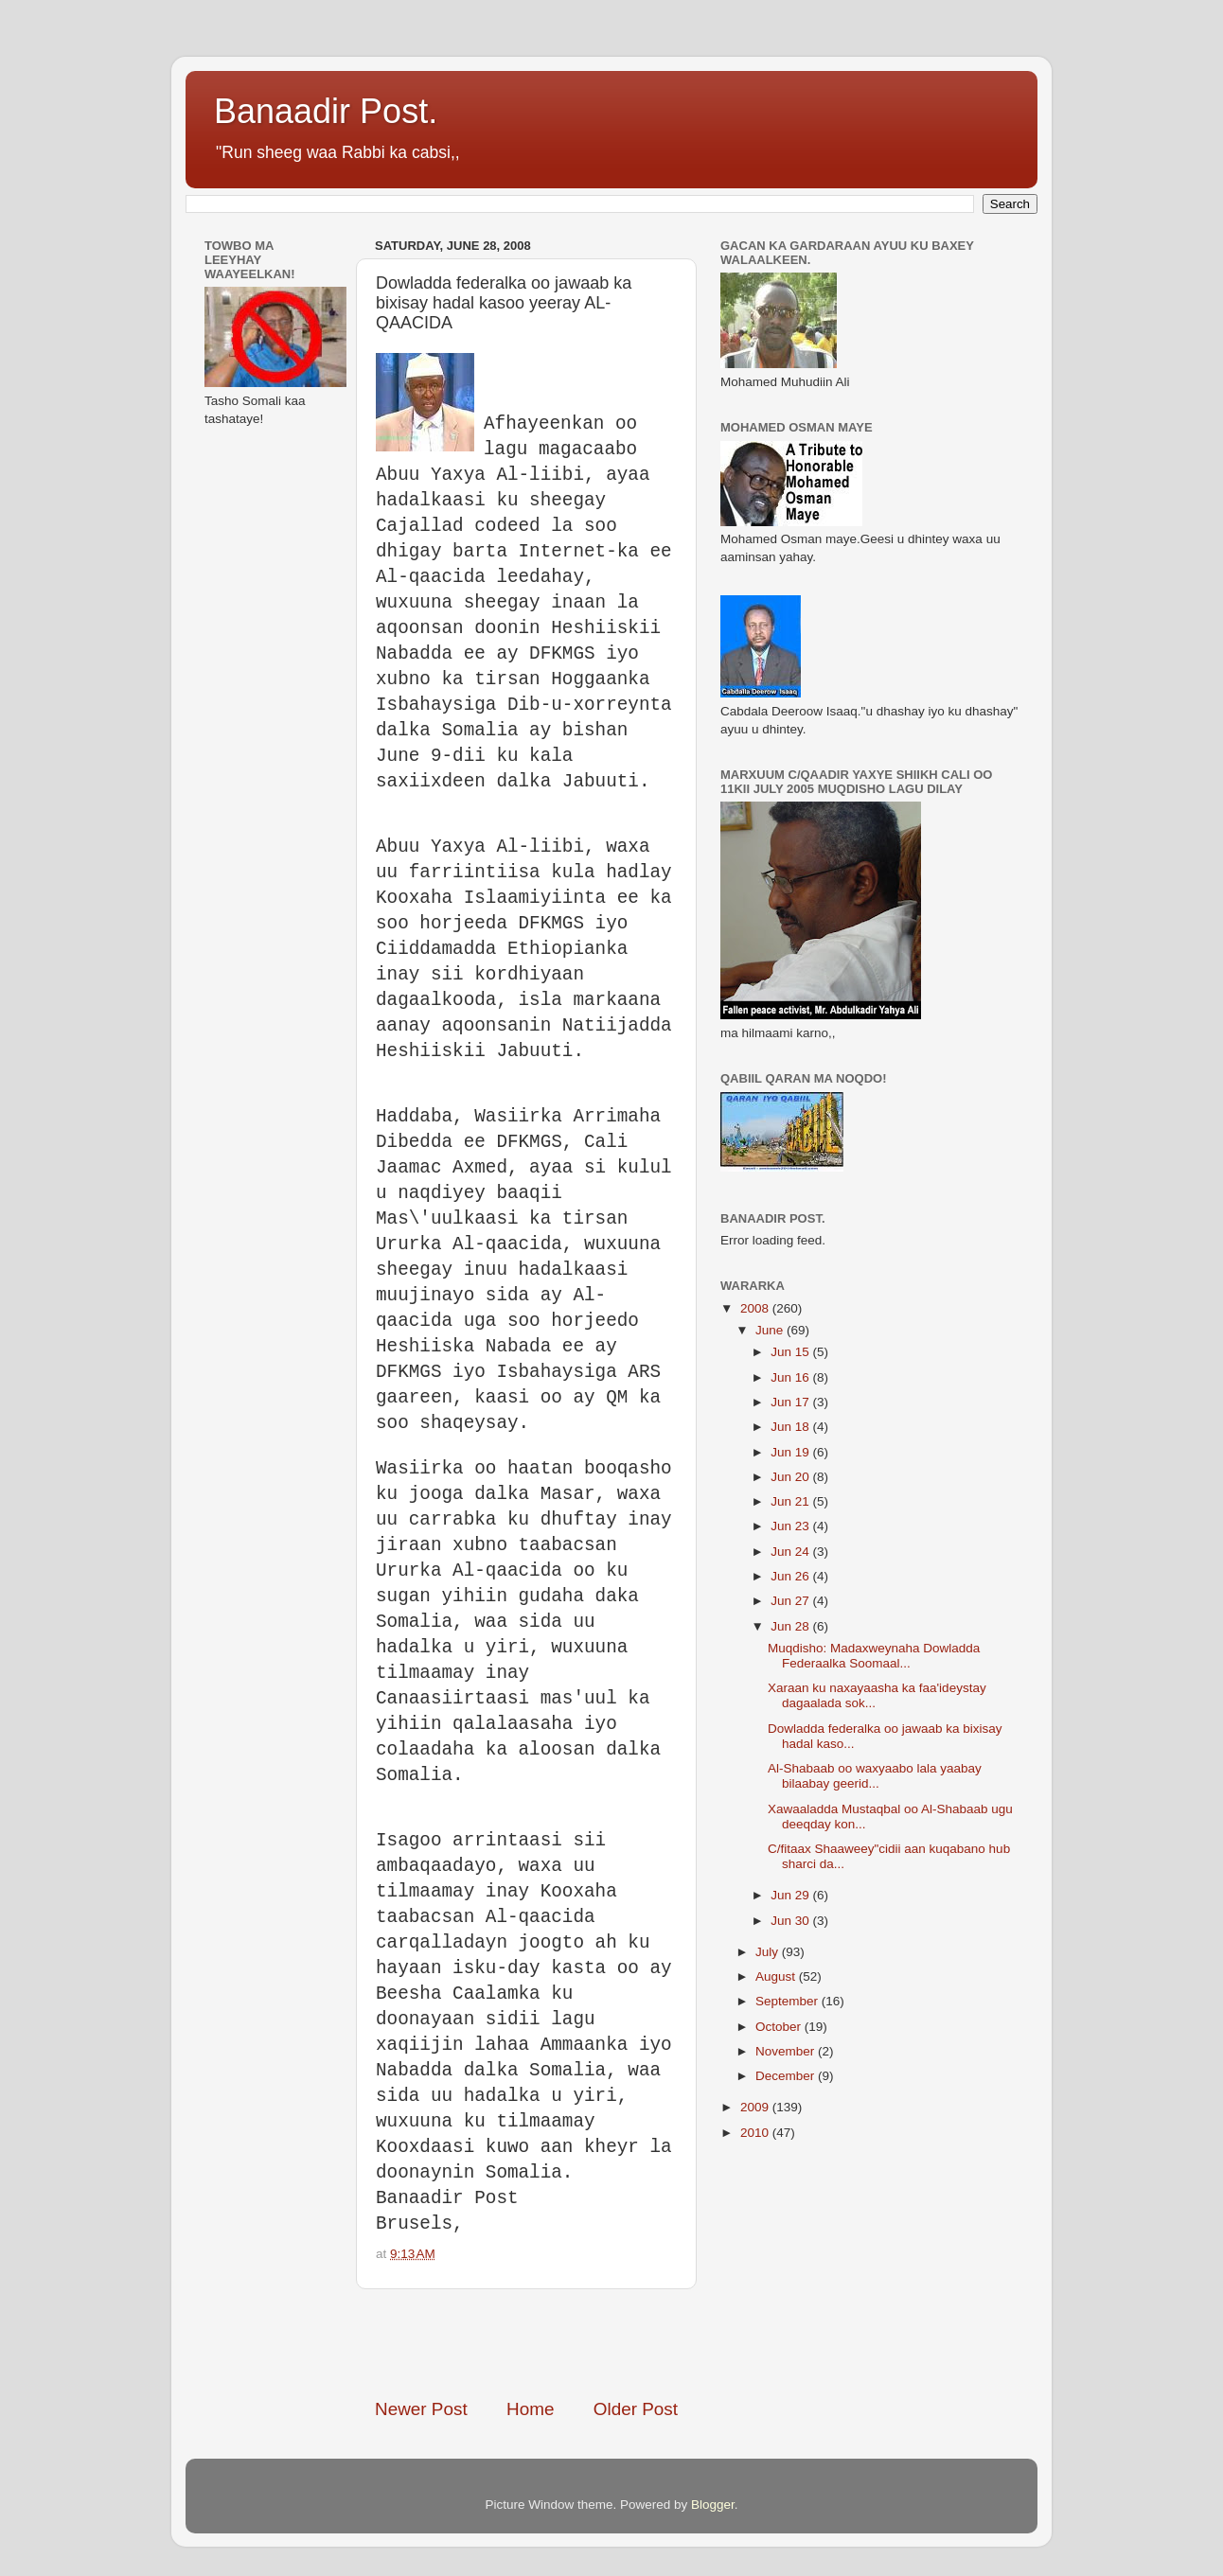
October (780, 2027)
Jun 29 (791, 1895)
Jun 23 (791, 1526)
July (768, 1952)
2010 (756, 2133)
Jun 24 (791, 1551)
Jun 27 (791, 1601)
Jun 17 (791, 1402)
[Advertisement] (596, 2343)
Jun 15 (791, 1352)
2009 (756, 2107)
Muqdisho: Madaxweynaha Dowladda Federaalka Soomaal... (874, 1655)
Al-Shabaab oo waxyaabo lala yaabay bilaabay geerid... (875, 1776)
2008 (756, 1308)
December (786, 2076)
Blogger (713, 2504)
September (788, 2001)
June (771, 1330)
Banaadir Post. (325, 111)
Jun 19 (791, 1452)
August (777, 1976)
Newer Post (421, 2409)
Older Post (636, 2409)
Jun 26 (791, 1576)
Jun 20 (791, 1477)
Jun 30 (791, 1921)
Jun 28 (791, 1626)
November (786, 2051)
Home (530, 2409)
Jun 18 (791, 1427)
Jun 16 (791, 1377)
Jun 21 (791, 1501)
